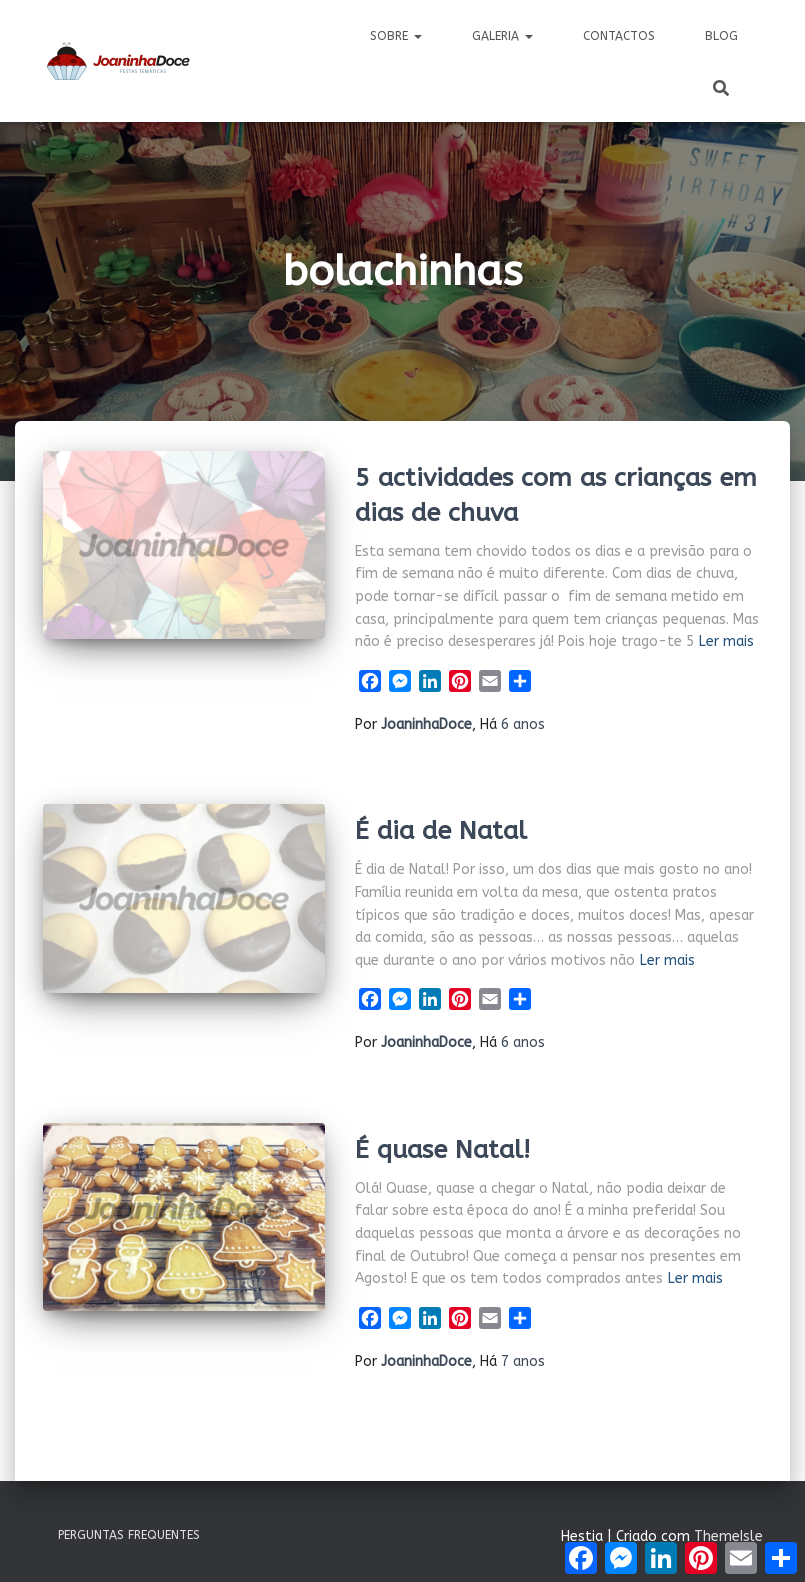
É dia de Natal (441, 831)
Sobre (396, 36)
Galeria (502, 36)
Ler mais (726, 641)
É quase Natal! (442, 1150)
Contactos (619, 36)
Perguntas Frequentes (129, 1535)
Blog (721, 36)
